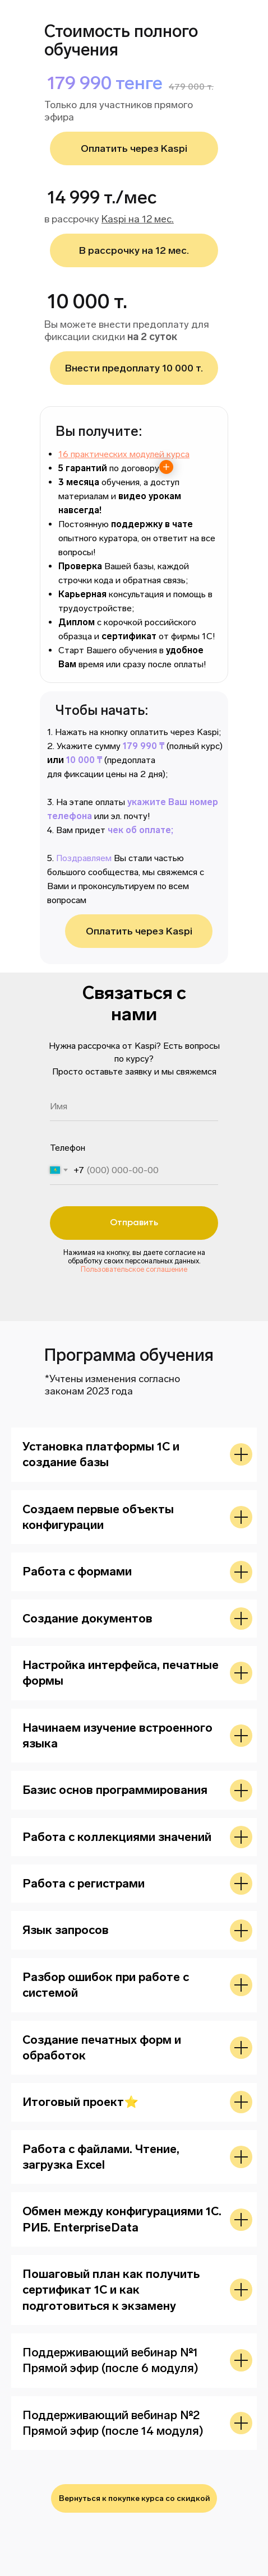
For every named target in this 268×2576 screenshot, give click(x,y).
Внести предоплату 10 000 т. (134, 368)
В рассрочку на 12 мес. (134, 250)
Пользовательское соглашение (134, 1269)
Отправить (134, 1223)
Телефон (67, 1147)
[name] (134, 1106)
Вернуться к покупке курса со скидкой (134, 2498)
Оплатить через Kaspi (139, 931)
